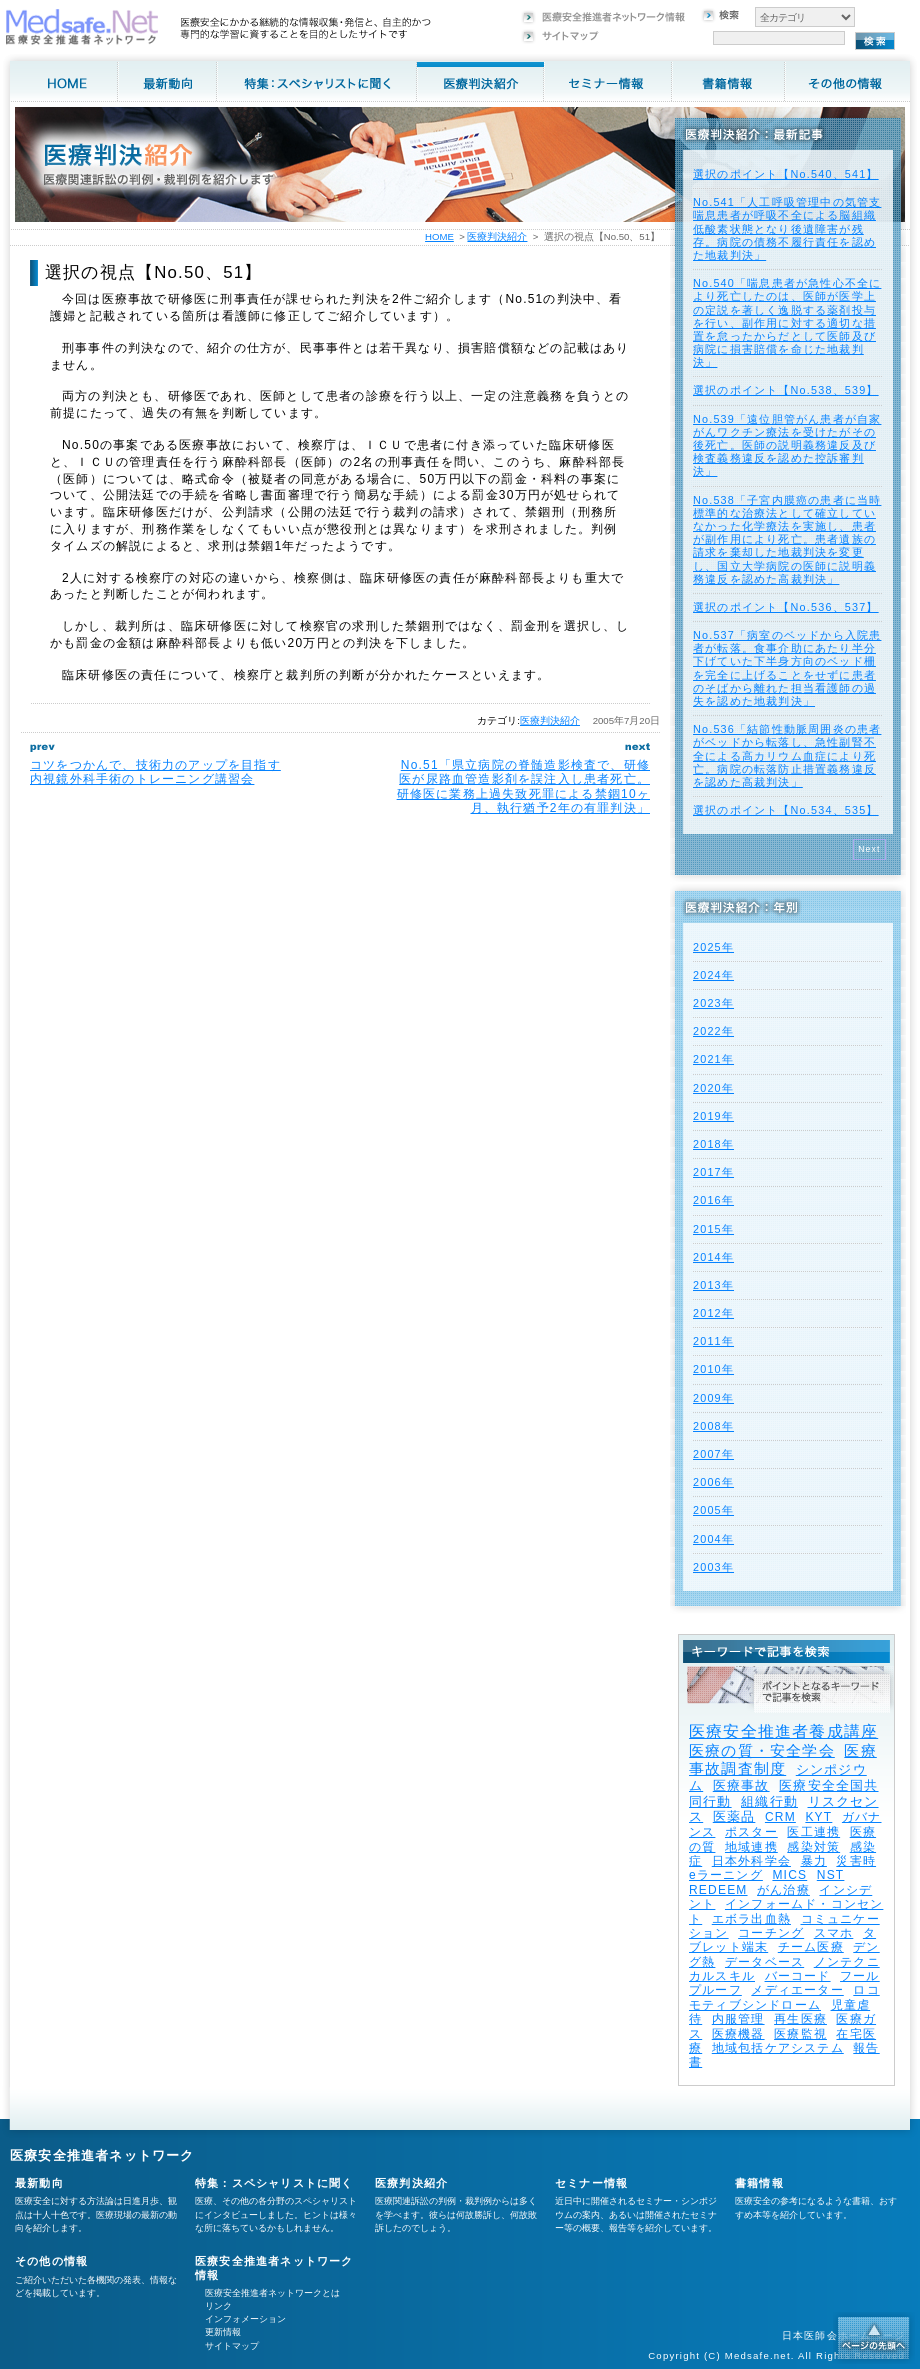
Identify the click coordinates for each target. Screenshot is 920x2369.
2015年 (713, 1229)
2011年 (713, 1341)
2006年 (713, 1482)
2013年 (713, 1285)
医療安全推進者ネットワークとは (272, 2293)
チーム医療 (811, 1947)
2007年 (713, 1454)
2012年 (713, 1313)
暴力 (814, 1861)
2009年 (713, 1398)
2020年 (713, 1088)
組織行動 (769, 1801)
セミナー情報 (591, 2183)
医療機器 (738, 2034)
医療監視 (800, 2034)
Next (869, 849)
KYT (818, 1817)
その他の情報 (51, 2261)
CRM (780, 1817)
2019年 (713, 1116)
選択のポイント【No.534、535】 (786, 810)
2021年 (713, 1059)
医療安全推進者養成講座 (783, 1731)
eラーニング (726, 1875)
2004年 (713, 1539)
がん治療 (783, 1890)
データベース (764, 1962)
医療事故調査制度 (783, 1759)
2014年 (713, 1257)
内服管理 (738, 2019)
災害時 (856, 1861)
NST (831, 1875)
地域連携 (751, 1847)
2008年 (713, 1426)
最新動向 (39, 2183)
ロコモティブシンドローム (784, 1997)
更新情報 (223, 2332)
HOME (439, 236)
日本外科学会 (751, 1861)
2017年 (713, 1172)
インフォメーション (245, 2319)
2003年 (713, 1567)
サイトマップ (232, 2346)
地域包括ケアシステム (778, 2048)
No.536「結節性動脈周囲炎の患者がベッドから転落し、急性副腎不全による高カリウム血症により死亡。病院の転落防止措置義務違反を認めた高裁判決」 (787, 755)
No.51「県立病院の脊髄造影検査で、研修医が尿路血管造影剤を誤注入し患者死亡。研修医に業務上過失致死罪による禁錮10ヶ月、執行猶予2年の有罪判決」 (523, 786)
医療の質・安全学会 (762, 1750)
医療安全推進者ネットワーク (102, 2155)
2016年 (713, 1200)
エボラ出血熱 (751, 1919)
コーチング (771, 1933)
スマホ (834, 1933)
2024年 (713, 975)
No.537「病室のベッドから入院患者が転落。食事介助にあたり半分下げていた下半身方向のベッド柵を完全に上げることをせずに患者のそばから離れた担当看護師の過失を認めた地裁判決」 (787, 668)
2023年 (713, 1003)
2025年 (713, 947)
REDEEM (718, 1890)
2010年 (713, 1369)
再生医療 (800, 2019)
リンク (218, 2306)
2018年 (713, 1144)
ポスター (751, 1832)
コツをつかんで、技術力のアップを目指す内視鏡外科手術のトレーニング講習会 (155, 772)
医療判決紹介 (550, 720)
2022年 (713, 1031)
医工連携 (813, 1832)
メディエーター (797, 1990)
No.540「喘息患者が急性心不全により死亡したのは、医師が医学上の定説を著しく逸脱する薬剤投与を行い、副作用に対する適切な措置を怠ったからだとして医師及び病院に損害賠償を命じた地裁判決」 (787, 322)
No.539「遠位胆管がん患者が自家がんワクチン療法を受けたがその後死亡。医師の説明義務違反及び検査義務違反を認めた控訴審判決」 (787, 445)
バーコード (798, 1976)
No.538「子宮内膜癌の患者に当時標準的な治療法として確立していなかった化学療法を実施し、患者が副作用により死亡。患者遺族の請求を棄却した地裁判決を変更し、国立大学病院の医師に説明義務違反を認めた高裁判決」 (787, 539)
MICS (789, 1875)
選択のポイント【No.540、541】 (786, 174)
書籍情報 (759, 2183)
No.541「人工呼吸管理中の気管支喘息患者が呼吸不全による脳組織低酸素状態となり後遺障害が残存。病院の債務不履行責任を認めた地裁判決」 (787, 228)
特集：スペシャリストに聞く (274, 2183)
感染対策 (813, 1847)
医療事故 (741, 1785)
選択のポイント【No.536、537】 (786, 607)
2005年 (713, 1510)
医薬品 (734, 1816)
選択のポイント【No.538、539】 (786, 390)
